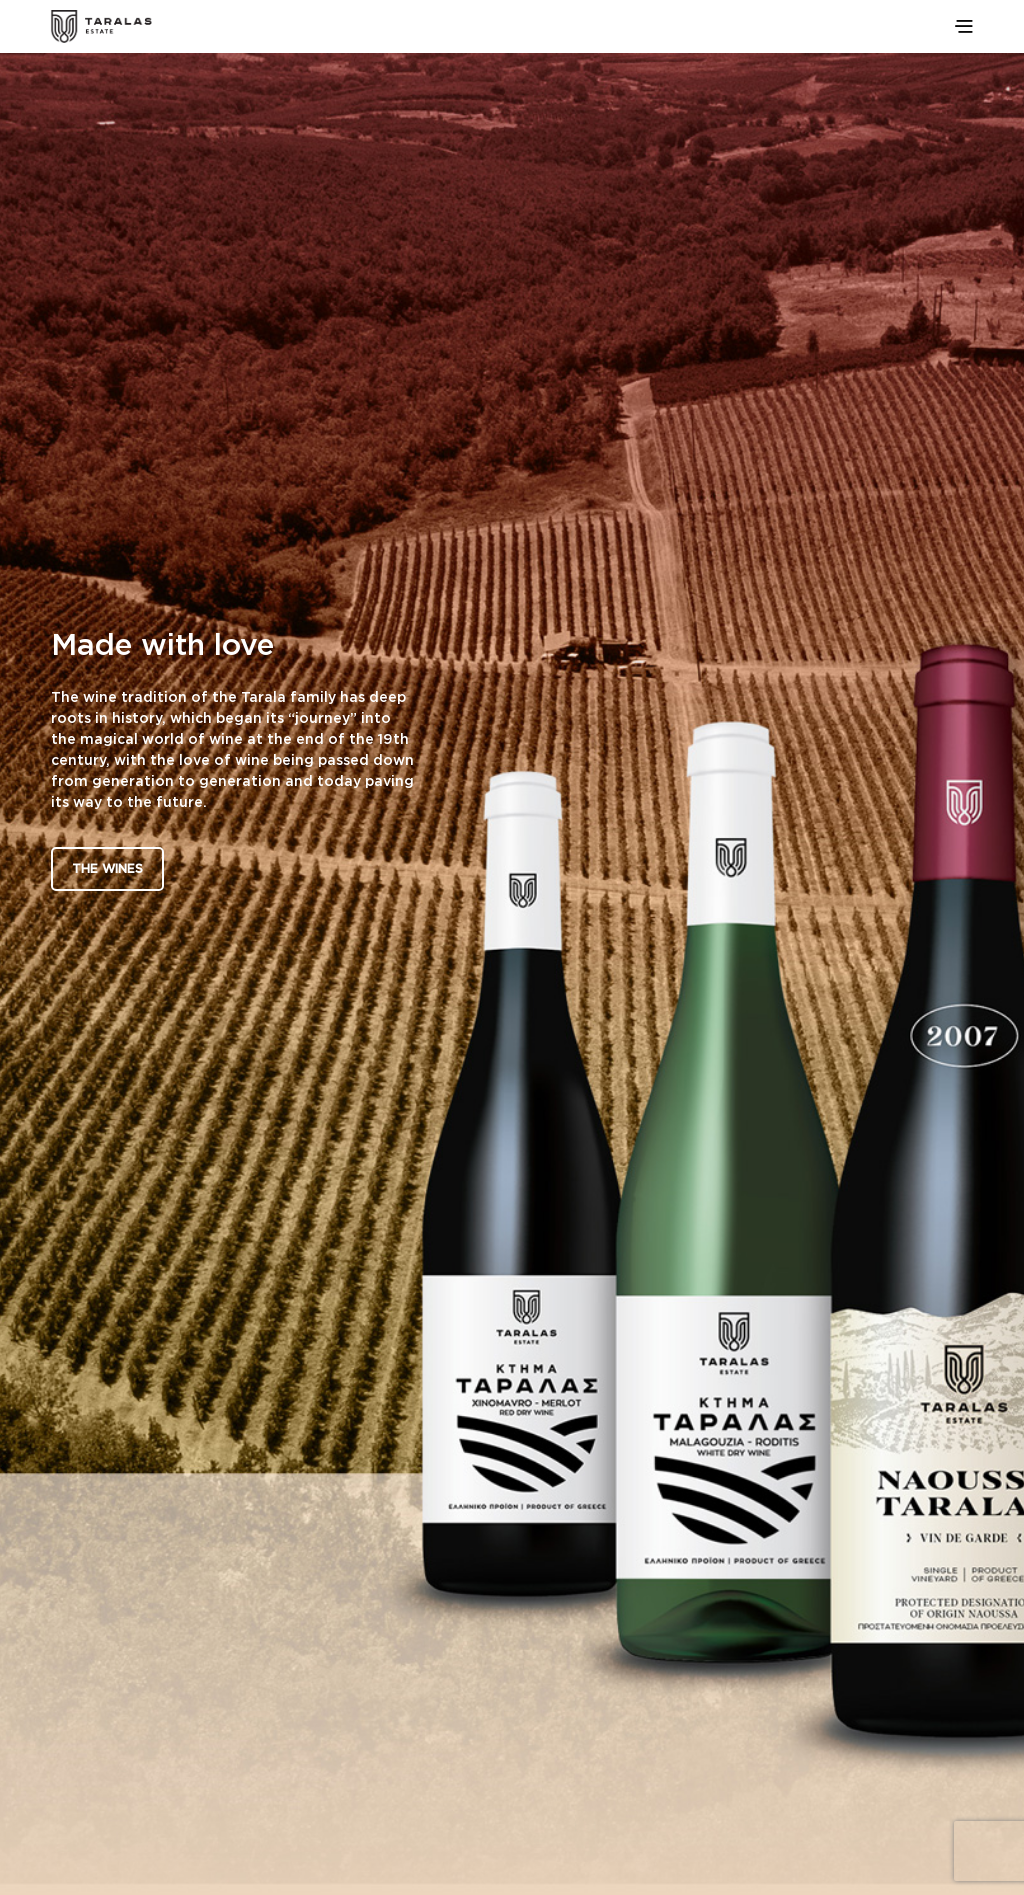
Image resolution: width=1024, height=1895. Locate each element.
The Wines (107, 868)
